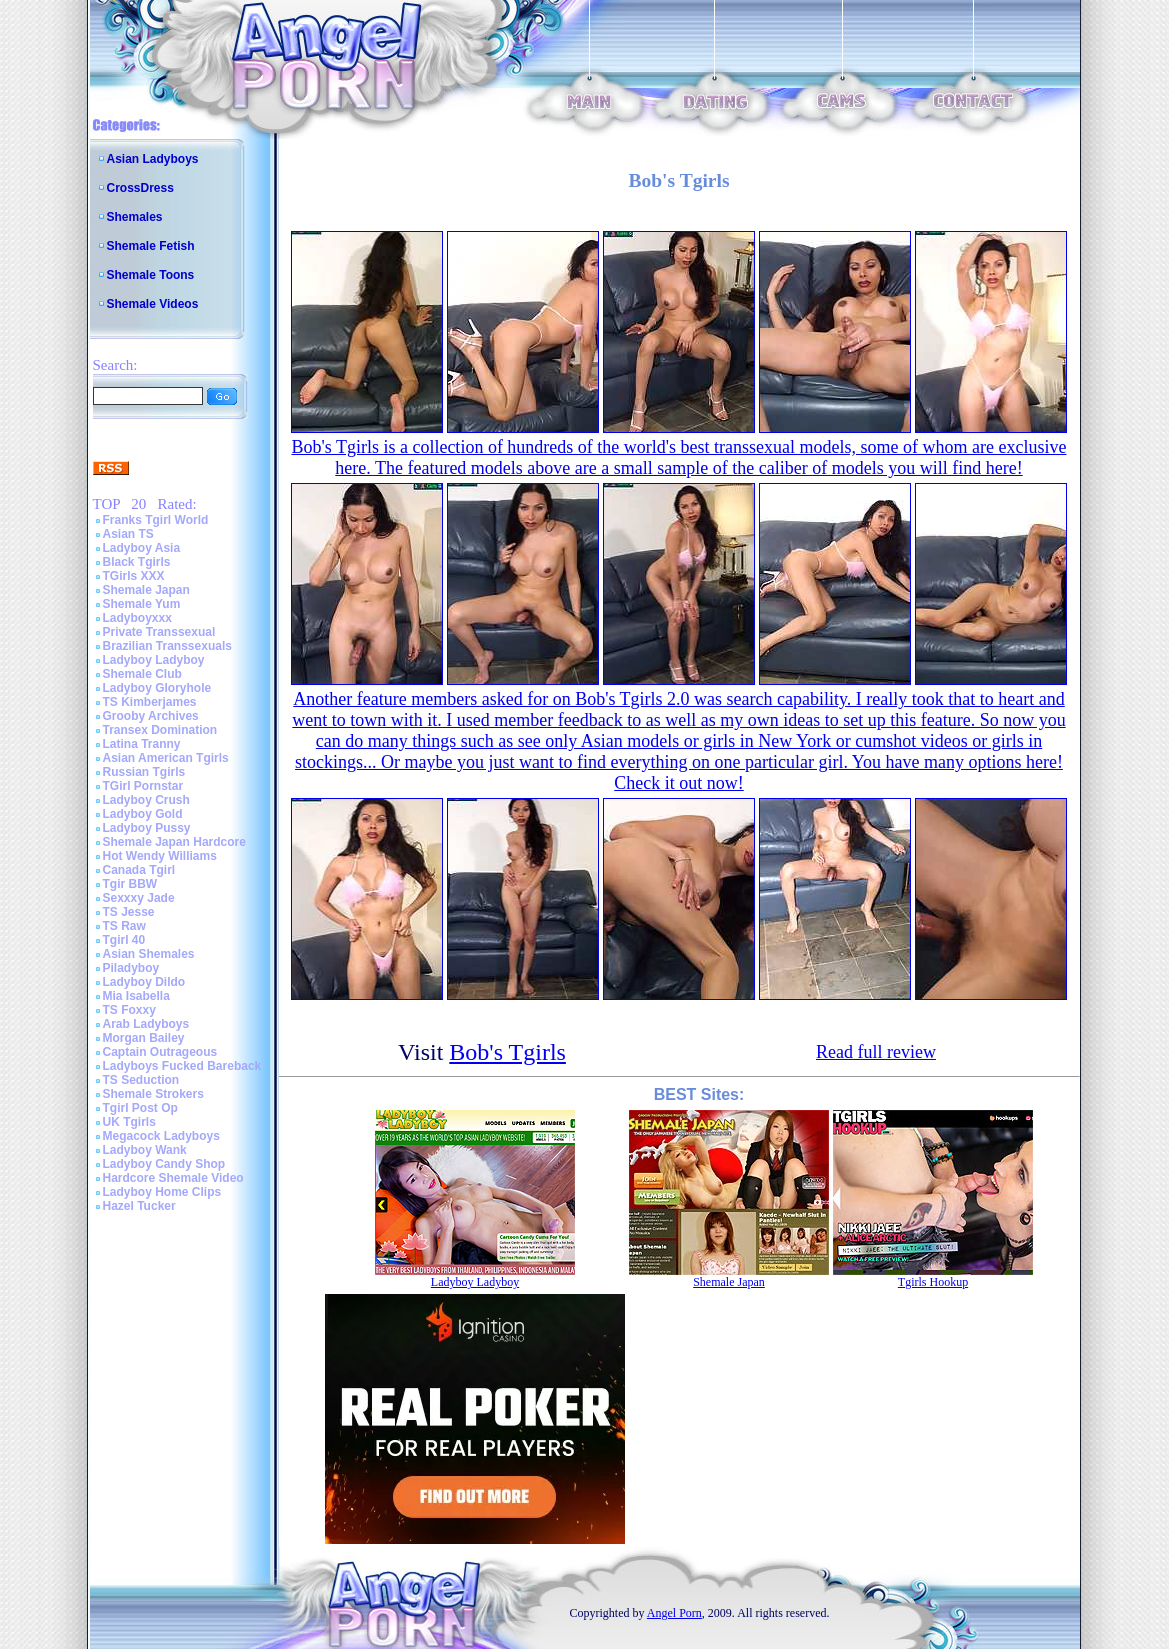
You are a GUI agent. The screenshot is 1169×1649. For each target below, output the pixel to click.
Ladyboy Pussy (147, 828)
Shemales (135, 217)
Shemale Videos (153, 304)
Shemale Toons (151, 275)
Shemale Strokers (153, 1094)
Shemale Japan (146, 590)
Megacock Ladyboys (161, 1136)
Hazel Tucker (139, 1206)
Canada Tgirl (139, 870)
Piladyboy (131, 968)
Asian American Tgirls (166, 758)
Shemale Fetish (151, 246)
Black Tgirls (137, 562)
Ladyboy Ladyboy (154, 660)
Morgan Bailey (144, 1038)
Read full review (876, 1052)
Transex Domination (160, 730)
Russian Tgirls (144, 772)
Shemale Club (142, 674)
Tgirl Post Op (140, 1108)
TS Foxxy (129, 1010)
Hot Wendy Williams (160, 856)
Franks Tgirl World (156, 520)
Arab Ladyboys (146, 1024)
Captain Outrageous (160, 1052)
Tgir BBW (130, 884)
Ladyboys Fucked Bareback (182, 1066)
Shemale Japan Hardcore (174, 842)
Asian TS (128, 534)
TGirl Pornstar (143, 786)
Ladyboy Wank (145, 1150)
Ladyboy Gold (143, 814)
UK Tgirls (129, 1122)
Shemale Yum (142, 604)
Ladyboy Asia (142, 548)
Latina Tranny (142, 744)
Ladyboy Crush (146, 800)
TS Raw (124, 926)
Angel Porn (674, 1613)
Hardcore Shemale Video (173, 1178)
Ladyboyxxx (137, 618)
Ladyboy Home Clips (162, 1192)
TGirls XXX (134, 576)
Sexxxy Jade (139, 898)
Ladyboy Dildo (144, 982)
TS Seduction (141, 1080)
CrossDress (140, 188)
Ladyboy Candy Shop (164, 1164)
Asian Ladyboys (153, 159)
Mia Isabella (136, 996)
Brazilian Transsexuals (167, 646)
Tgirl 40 (124, 940)
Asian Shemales (149, 954)
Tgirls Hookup (933, 1282)
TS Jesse (129, 912)
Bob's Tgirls (507, 1052)
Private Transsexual (159, 632)
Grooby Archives (151, 716)
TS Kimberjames (150, 702)
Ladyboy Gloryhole (157, 688)
